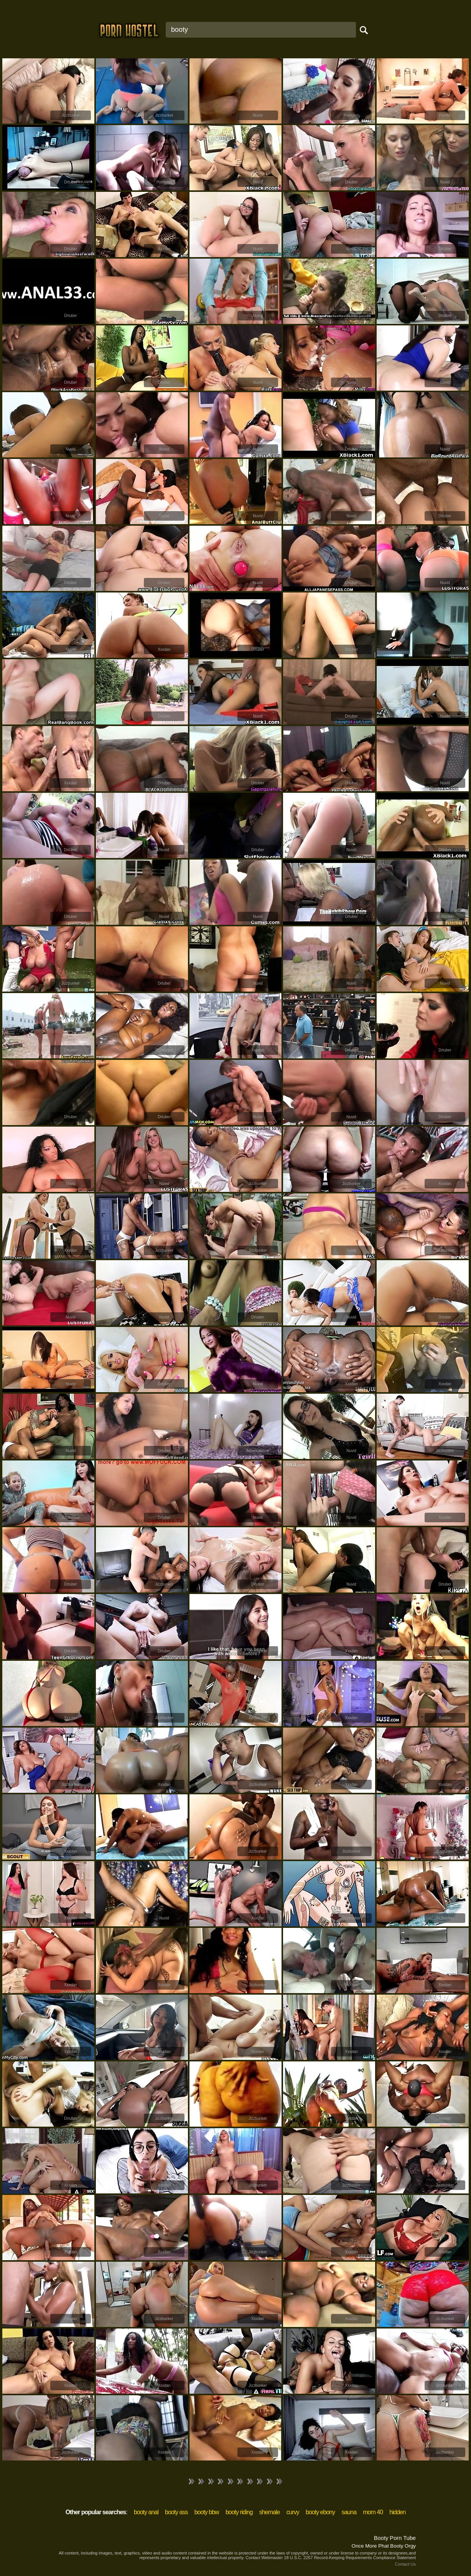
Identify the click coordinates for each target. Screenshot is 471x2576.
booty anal (146, 2512)
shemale (269, 2512)
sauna (348, 2512)
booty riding (239, 2512)
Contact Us (405, 2564)
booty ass (176, 2512)
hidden (397, 2512)
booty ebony (320, 2512)
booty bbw (206, 2512)
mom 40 (373, 2512)
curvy (293, 2512)
